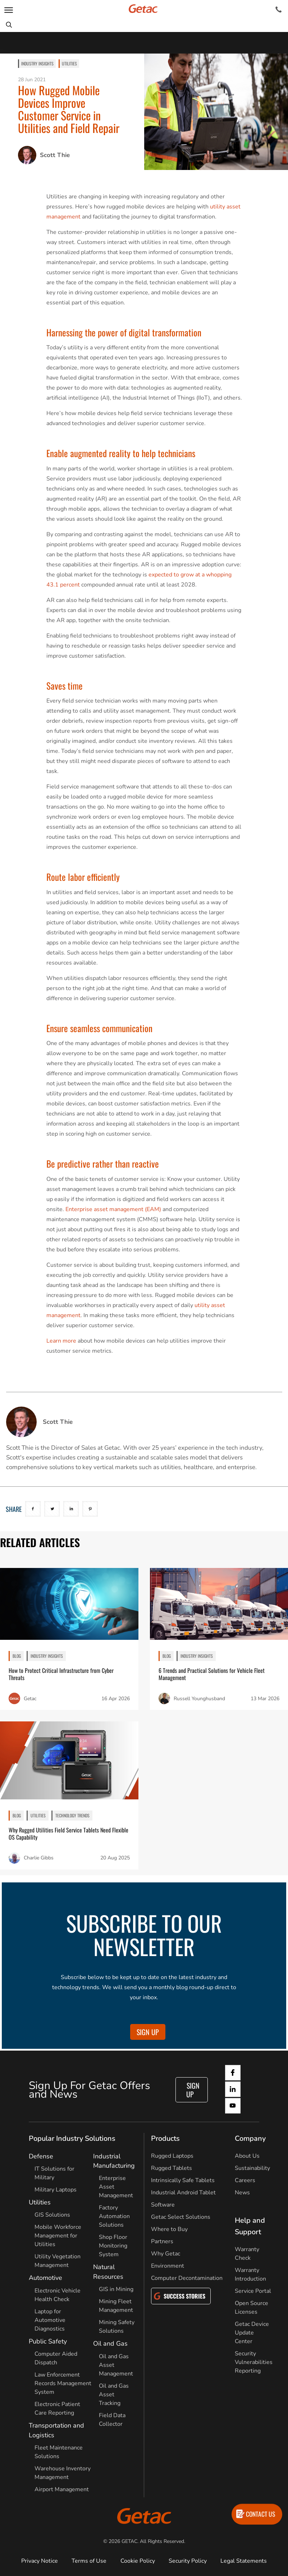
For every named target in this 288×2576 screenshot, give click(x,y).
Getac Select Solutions (180, 2217)
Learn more (61, 1341)
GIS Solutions (52, 2215)
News (242, 2192)
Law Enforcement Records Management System (63, 2383)
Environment (167, 2266)
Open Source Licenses (251, 2307)
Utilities (69, 63)
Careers (245, 2180)
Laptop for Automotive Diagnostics (50, 2320)
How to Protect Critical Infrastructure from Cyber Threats (61, 1674)
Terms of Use (89, 2561)
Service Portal (253, 2291)
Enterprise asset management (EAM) (113, 1209)
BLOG (17, 1656)
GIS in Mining (116, 2289)
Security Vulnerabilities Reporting (254, 2362)
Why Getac (165, 2254)
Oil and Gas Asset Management (116, 2365)
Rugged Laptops (172, 2156)
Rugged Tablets (171, 2168)
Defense (41, 2156)
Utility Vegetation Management (58, 2261)
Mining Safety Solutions (116, 2326)
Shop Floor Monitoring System (113, 2245)
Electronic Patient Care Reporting (57, 2408)
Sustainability (252, 2168)
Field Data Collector (112, 2419)
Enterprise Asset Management (116, 2186)
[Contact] (278, 10)
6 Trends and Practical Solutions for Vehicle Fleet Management (212, 1674)
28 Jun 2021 (32, 79)
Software (163, 2205)
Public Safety (48, 2341)
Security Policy (188, 2561)
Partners (162, 2241)
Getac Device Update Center (252, 2332)
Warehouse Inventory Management (63, 2473)
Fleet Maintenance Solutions (59, 2452)
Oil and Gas (110, 2343)
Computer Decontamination (187, 2278)
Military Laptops (56, 2190)
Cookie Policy (137, 2561)
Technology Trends (72, 1815)
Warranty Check (247, 2253)
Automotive (45, 2277)
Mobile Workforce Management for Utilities (58, 2235)
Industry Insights (37, 63)
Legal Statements (243, 2561)
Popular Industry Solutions (72, 2138)
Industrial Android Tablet (183, 2192)
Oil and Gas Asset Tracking (114, 2394)
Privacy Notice (39, 2561)
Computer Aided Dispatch (56, 2358)
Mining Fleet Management (116, 2305)
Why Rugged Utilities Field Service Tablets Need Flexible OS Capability (68, 1833)
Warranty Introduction (250, 2274)
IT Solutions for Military (54, 2173)
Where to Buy (169, 2229)
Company (250, 2138)
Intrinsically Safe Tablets (183, 2180)
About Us (247, 2156)
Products (165, 2138)
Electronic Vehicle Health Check (58, 2295)
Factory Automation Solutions (114, 2216)
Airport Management (62, 2489)
